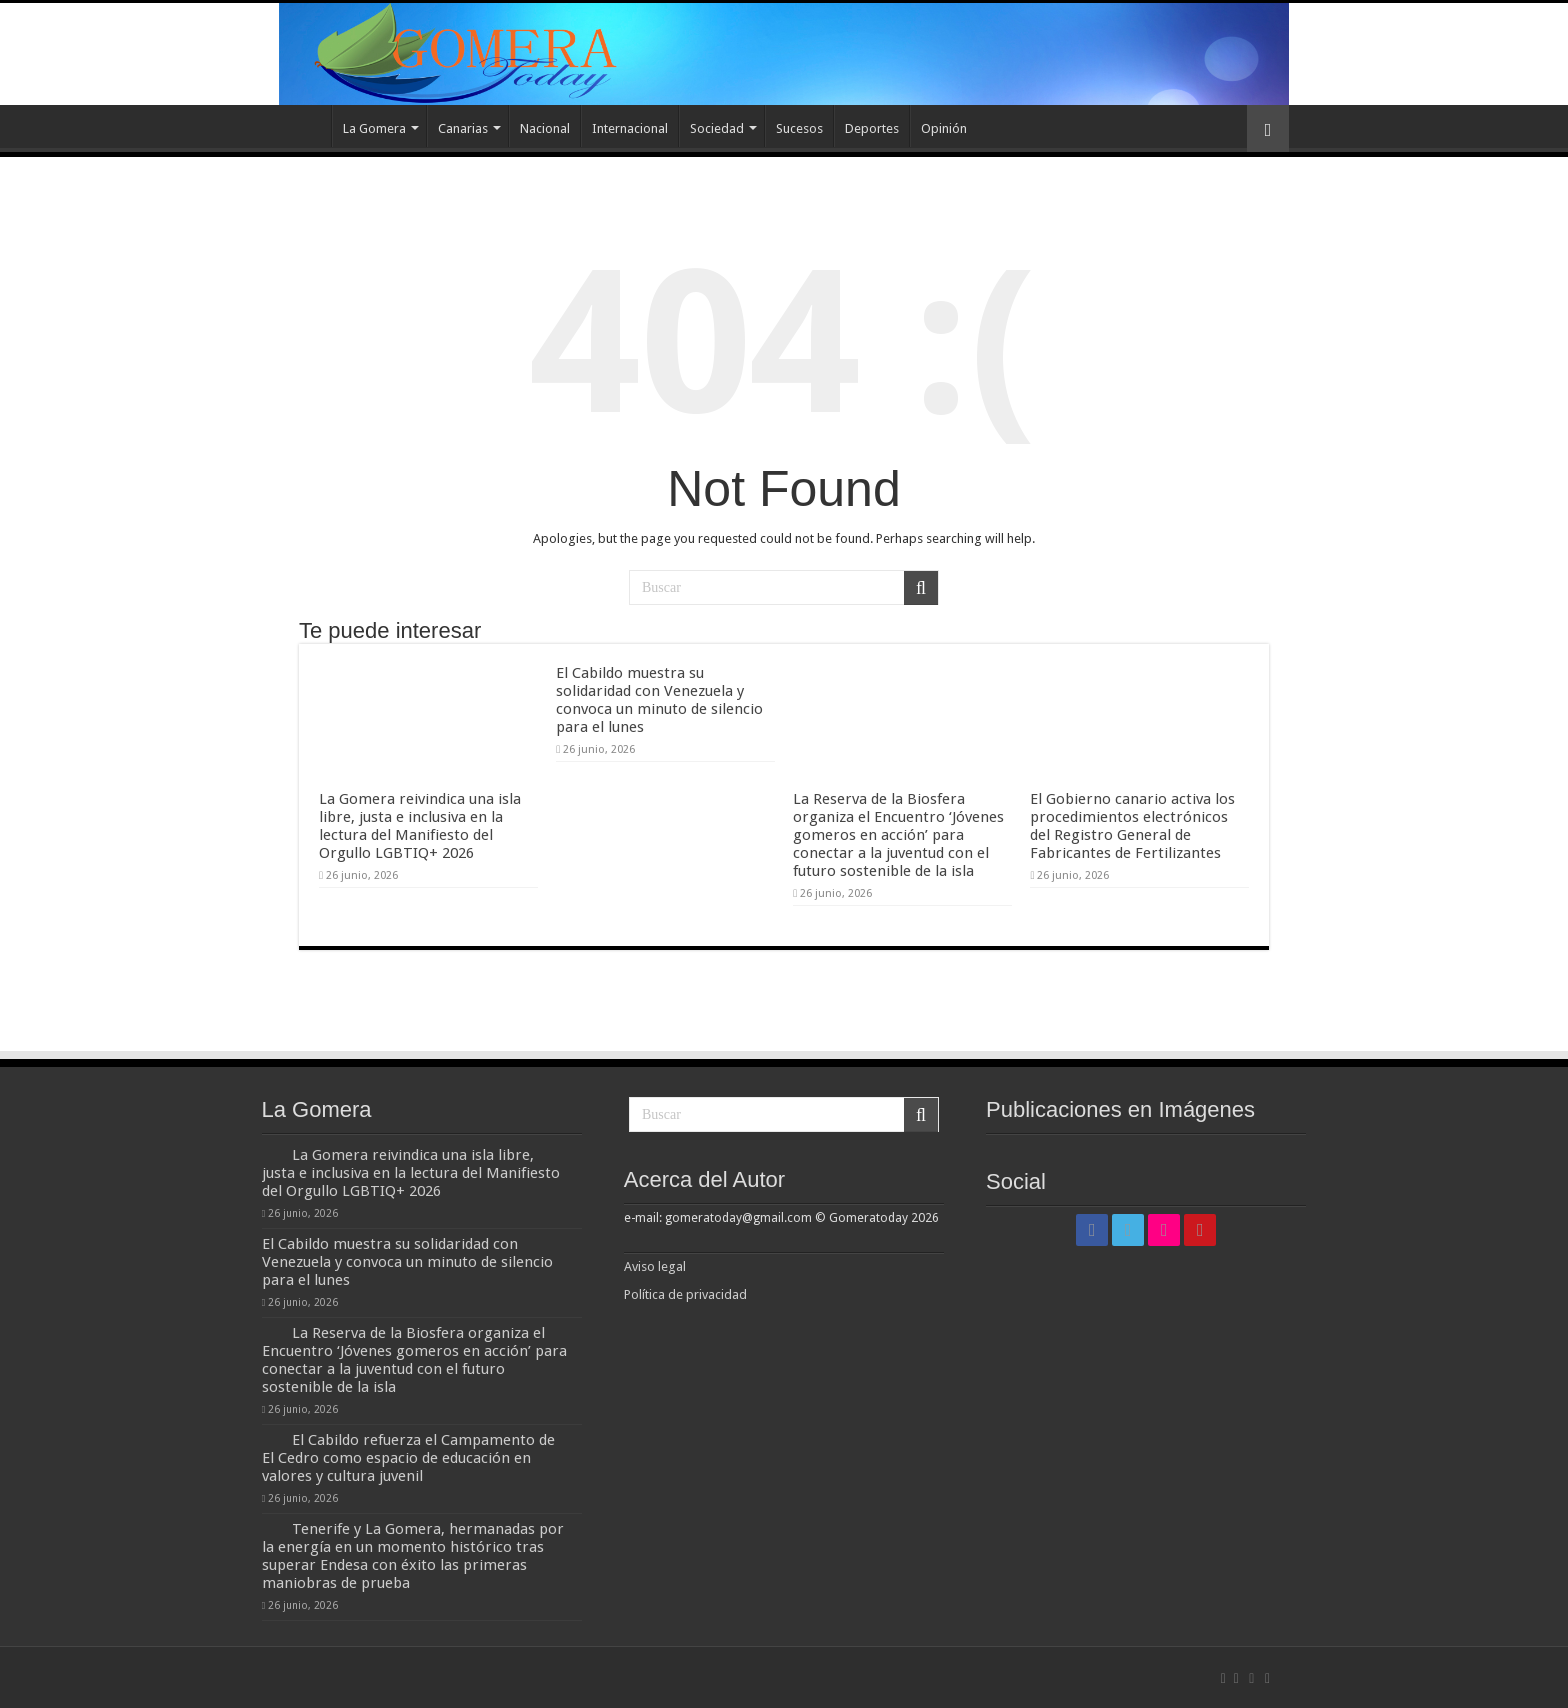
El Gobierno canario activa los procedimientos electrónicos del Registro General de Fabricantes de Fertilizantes (1132, 826)
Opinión (944, 128)
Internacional (630, 128)
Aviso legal (656, 1266)
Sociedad (717, 128)
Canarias (463, 128)
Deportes (872, 128)
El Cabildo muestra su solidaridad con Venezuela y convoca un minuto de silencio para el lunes (659, 700)
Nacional (545, 128)
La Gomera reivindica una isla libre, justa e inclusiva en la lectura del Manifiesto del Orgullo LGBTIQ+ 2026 (420, 826)
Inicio (305, 126)
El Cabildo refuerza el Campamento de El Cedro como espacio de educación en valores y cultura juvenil (408, 1458)
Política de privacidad (685, 1294)
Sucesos (799, 128)
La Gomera (374, 128)
